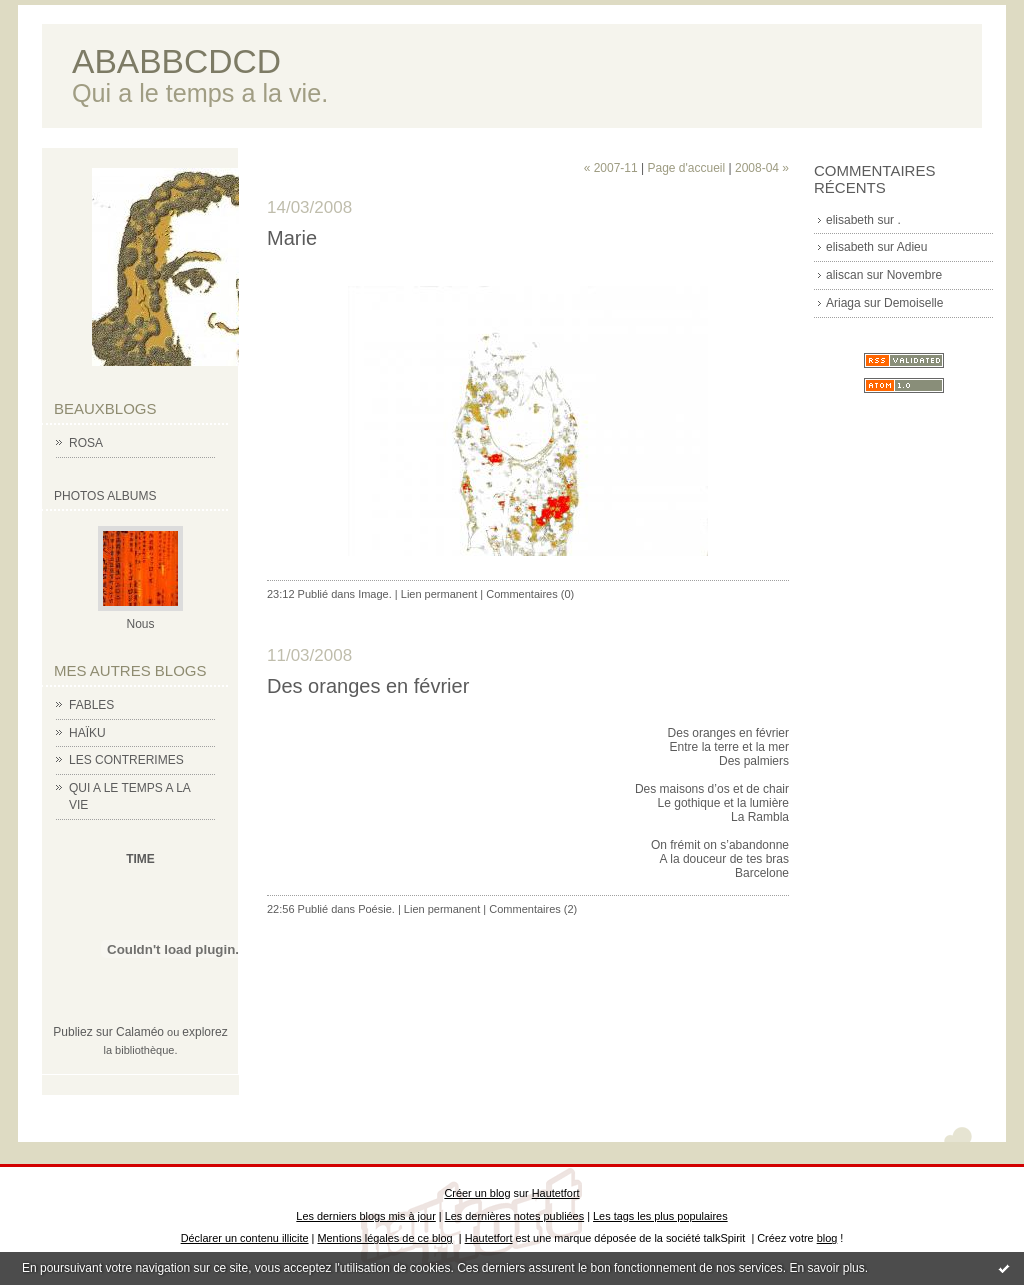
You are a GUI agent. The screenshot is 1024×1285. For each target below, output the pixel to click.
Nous (140, 624)
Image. (375, 594)
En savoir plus (826, 1268)
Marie (292, 238)
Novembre (914, 275)
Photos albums (105, 496)
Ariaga (843, 303)
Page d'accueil (686, 168)
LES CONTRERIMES (126, 760)
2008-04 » (762, 168)
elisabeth (850, 220)
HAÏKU (87, 733)
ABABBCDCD (176, 61)
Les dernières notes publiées (514, 1216)
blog (827, 1238)
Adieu (912, 247)
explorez (204, 1032)
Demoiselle (913, 303)
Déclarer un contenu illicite (245, 1238)
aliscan (844, 275)
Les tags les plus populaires (660, 1216)
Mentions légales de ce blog (384, 1238)
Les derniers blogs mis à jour (365, 1216)
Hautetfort (556, 1193)
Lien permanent (439, 594)
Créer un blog (477, 1193)
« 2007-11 (611, 168)
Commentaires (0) (530, 594)
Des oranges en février (368, 686)
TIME (140, 859)
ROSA (86, 443)
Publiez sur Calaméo (108, 1032)
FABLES (91, 705)
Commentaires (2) (533, 909)
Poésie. (376, 909)
